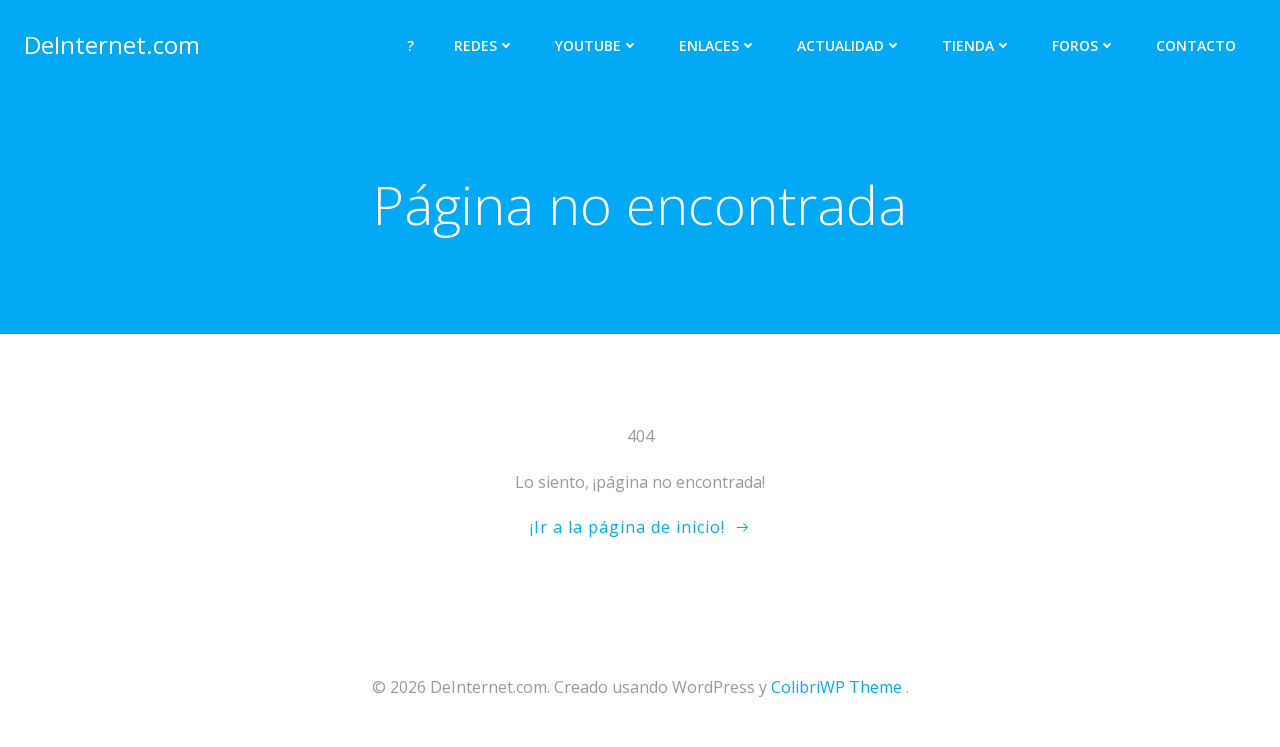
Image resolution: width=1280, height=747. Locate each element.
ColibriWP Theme (836, 687)
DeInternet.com (112, 44)
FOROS (1084, 45)
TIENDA (977, 45)
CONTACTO (1196, 45)
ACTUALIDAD (849, 45)
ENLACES (718, 45)
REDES (484, 45)
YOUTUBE (597, 45)
